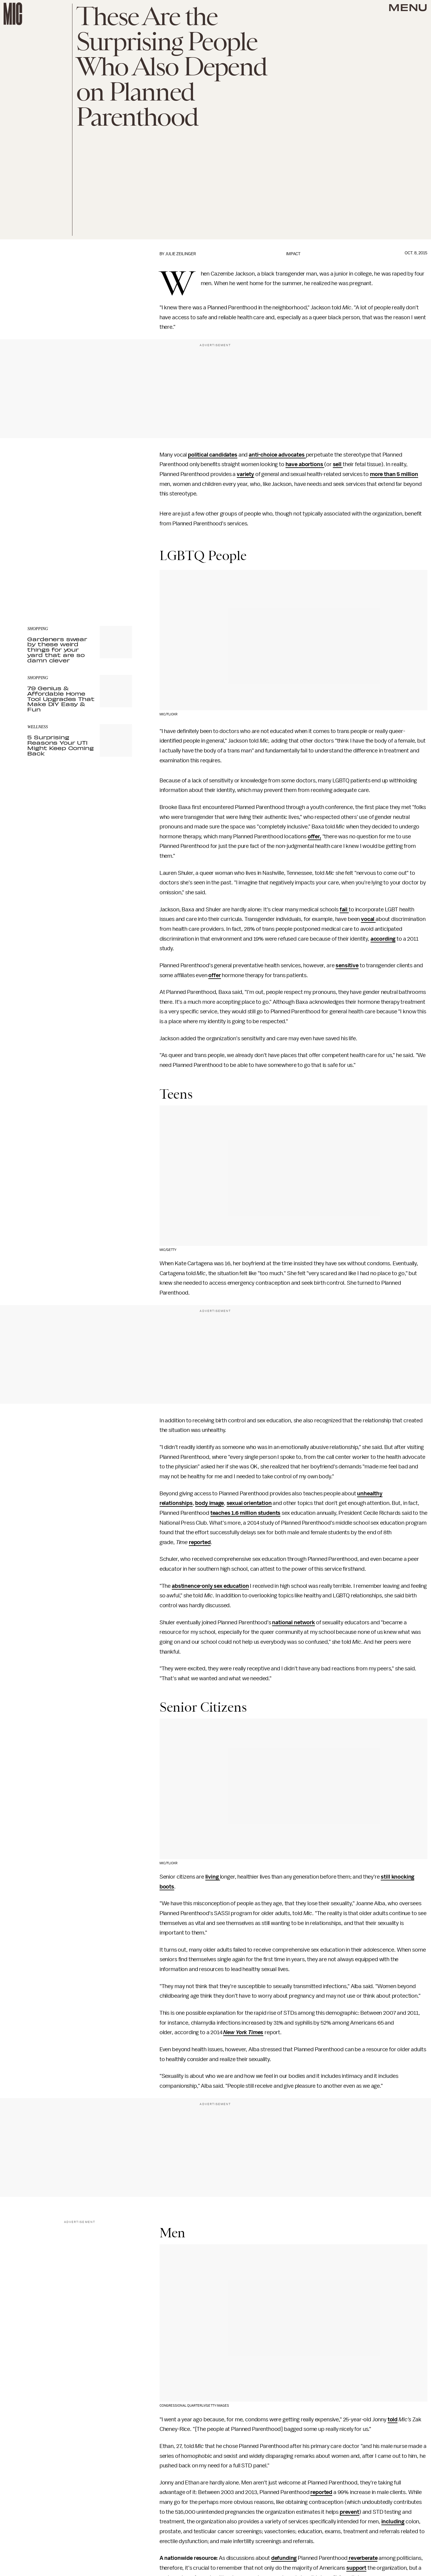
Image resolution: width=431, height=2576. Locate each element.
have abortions (305, 464)
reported (200, 1542)
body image (209, 1503)
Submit (117, 568)
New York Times (243, 2032)
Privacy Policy (39, 580)
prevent (349, 2512)
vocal (368, 919)
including (393, 2522)
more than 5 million (394, 474)
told (392, 2420)
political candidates (212, 455)
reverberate (362, 2558)
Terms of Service (111, 577)
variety (245, 474)
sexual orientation (249, 1503)
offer (214, 975)
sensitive (347, 965)
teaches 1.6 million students (245, 1513)
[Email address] (79, 551)
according (383, 939)
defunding (284, 2558)
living (212, 1877)
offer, (314, 837)
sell (338, 464)
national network (293, 1622)
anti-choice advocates (277, 455)
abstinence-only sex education (210, 1586)
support (356, 2568)
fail (344, 910)
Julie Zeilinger (180, 254)
